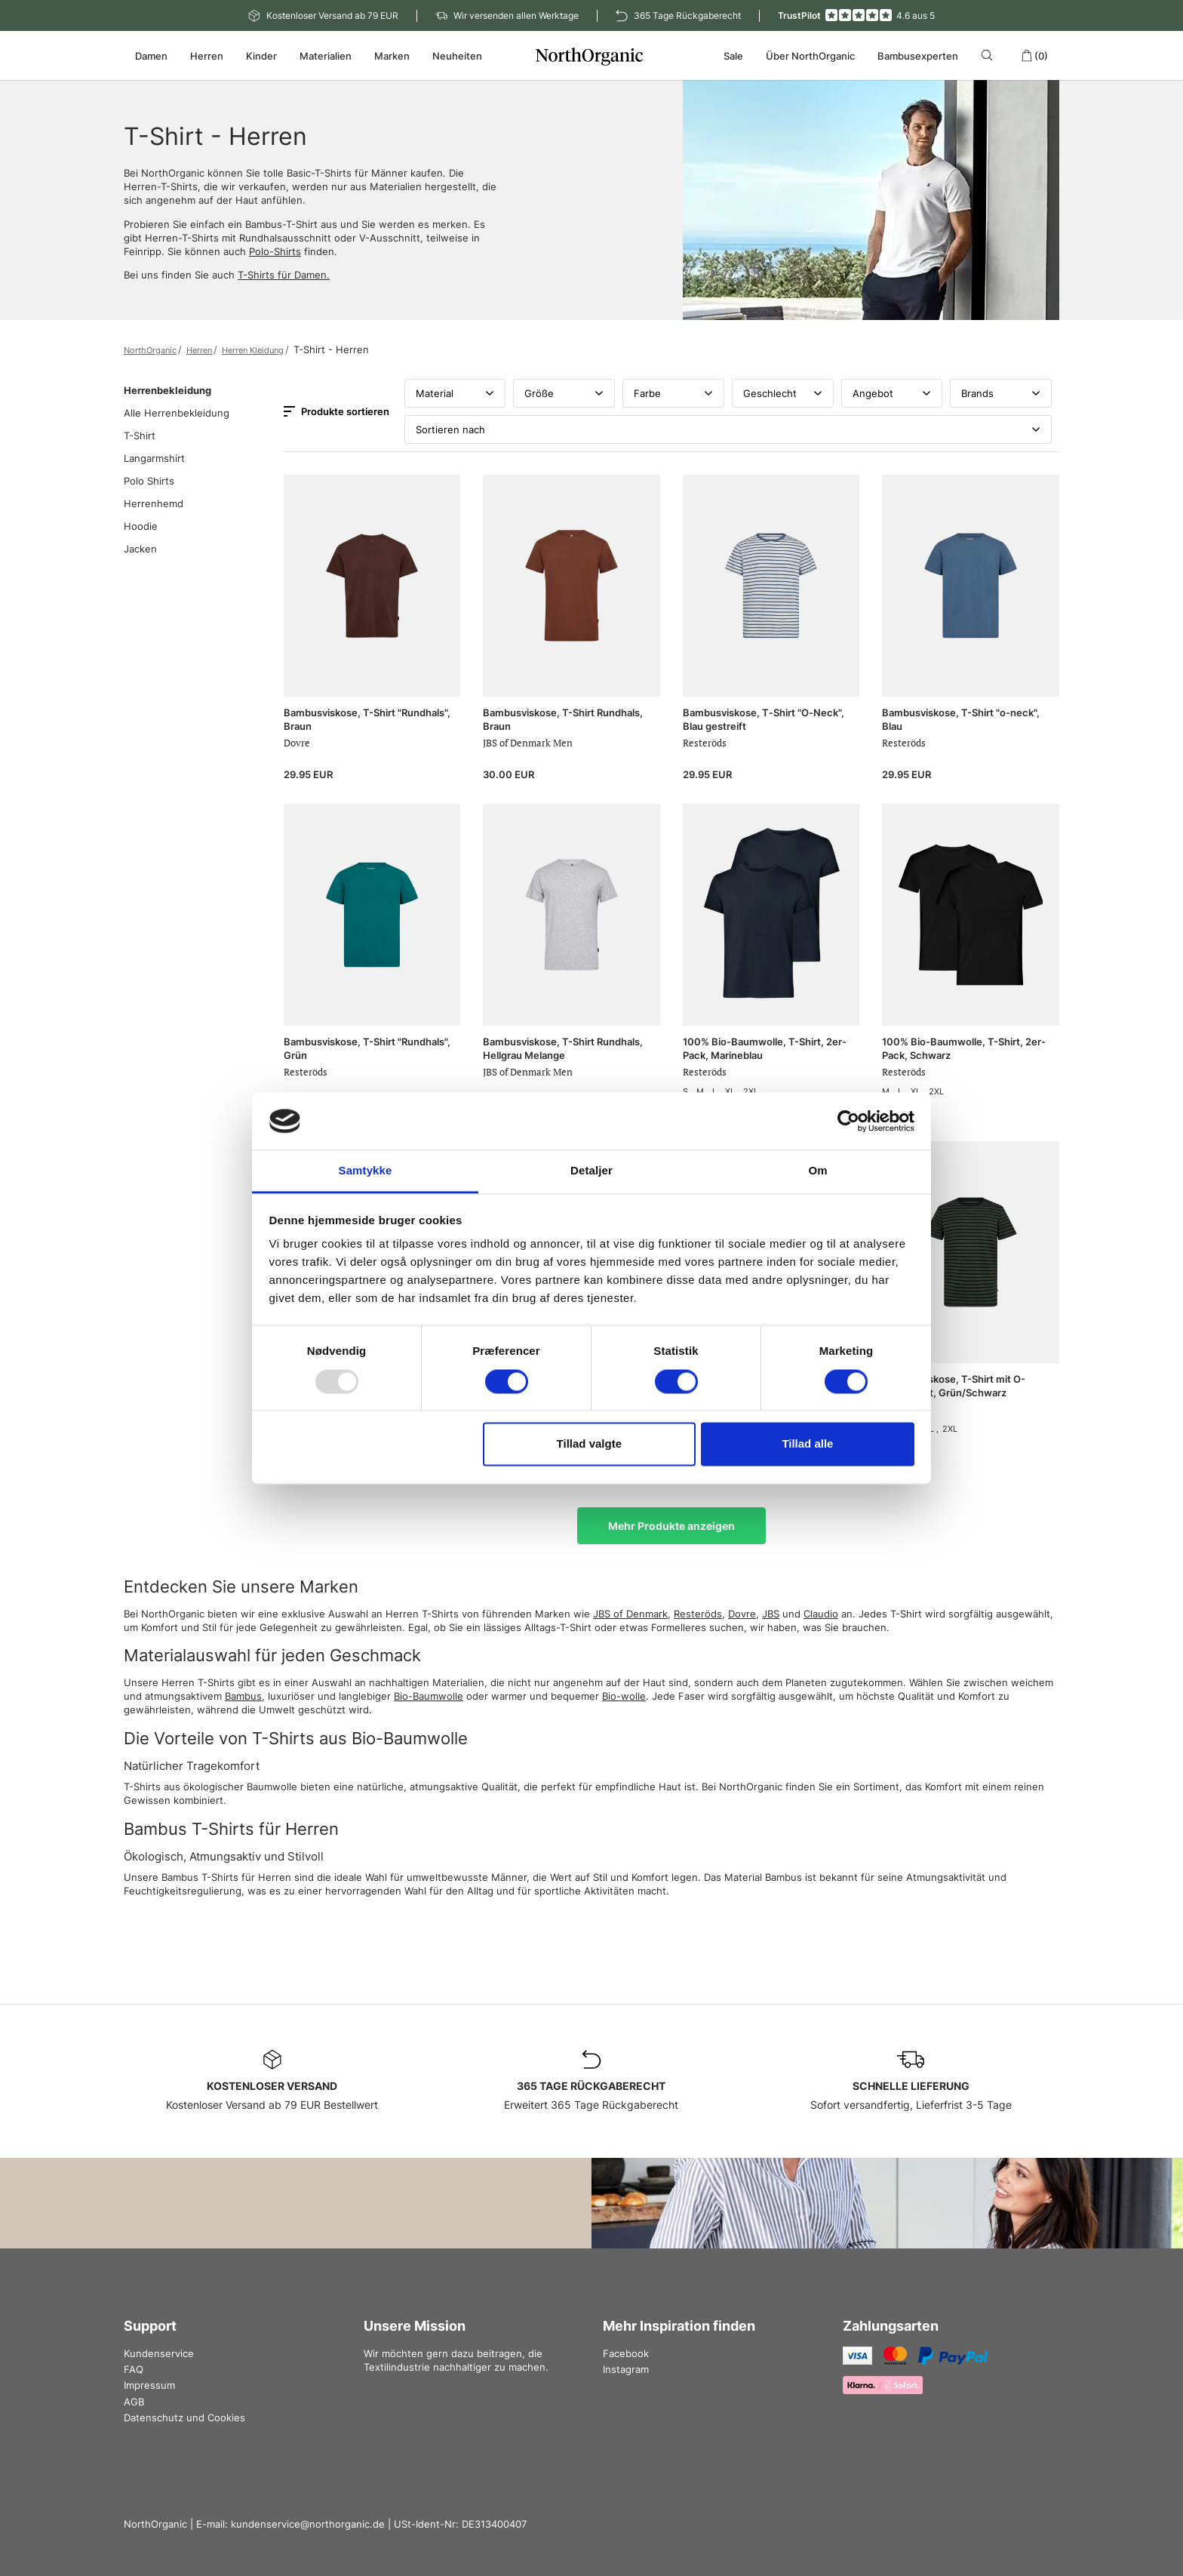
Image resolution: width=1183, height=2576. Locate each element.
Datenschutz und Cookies (184, 2417)
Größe (564, 393)
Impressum (149, 2385)
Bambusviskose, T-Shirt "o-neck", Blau (961, 719)
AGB (134, 2402)
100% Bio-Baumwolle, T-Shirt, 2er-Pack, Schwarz (964, 1048)
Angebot (892, 393)
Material (455, 393)
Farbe (673, 393)
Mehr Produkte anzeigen (671, 1525)
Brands (1000, 393)
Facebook (626, 2353)
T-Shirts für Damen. (284, 275)
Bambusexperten (917, 56)
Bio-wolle (624, 1696)
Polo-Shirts (275, 251)
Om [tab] (817, 1171)
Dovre (742, 1614)
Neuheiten (457, 56)
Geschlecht (782, 393)
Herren (199, 350)
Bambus (243, 1696)
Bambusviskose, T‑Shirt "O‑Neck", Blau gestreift (763, 719)
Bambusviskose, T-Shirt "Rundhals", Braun (367, 719)
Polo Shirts (149, 481)
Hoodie (141, 526)
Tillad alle (807, 1444)
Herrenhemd (153, 503)
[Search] (989, 55)
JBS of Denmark (630, 1614)
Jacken (140, 549)
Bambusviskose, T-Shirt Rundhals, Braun (563, 719)
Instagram (626, 2369)
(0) (1034, 56)
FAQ (133, 2369)
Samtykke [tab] (365, 1171)
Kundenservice (159, 2353)
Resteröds (698, 1614)
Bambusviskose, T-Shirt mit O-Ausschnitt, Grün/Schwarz (953, 1386)
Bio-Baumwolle (428, 1696)
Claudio (821, 1614)
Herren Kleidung (253, 350)
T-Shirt (139, 435)
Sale (733, 56)
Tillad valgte (589, 1444)
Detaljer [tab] (591, 1171)
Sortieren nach (728, 429)
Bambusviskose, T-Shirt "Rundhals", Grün (367, 1048)
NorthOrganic (150, 350)
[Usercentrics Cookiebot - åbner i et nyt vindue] (848, 1120)
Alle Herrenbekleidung (176, 413)
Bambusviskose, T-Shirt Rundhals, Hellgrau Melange (563, 1048)
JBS (770, 1614)
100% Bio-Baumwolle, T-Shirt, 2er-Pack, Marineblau (765, 1048)
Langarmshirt (154, 458)
